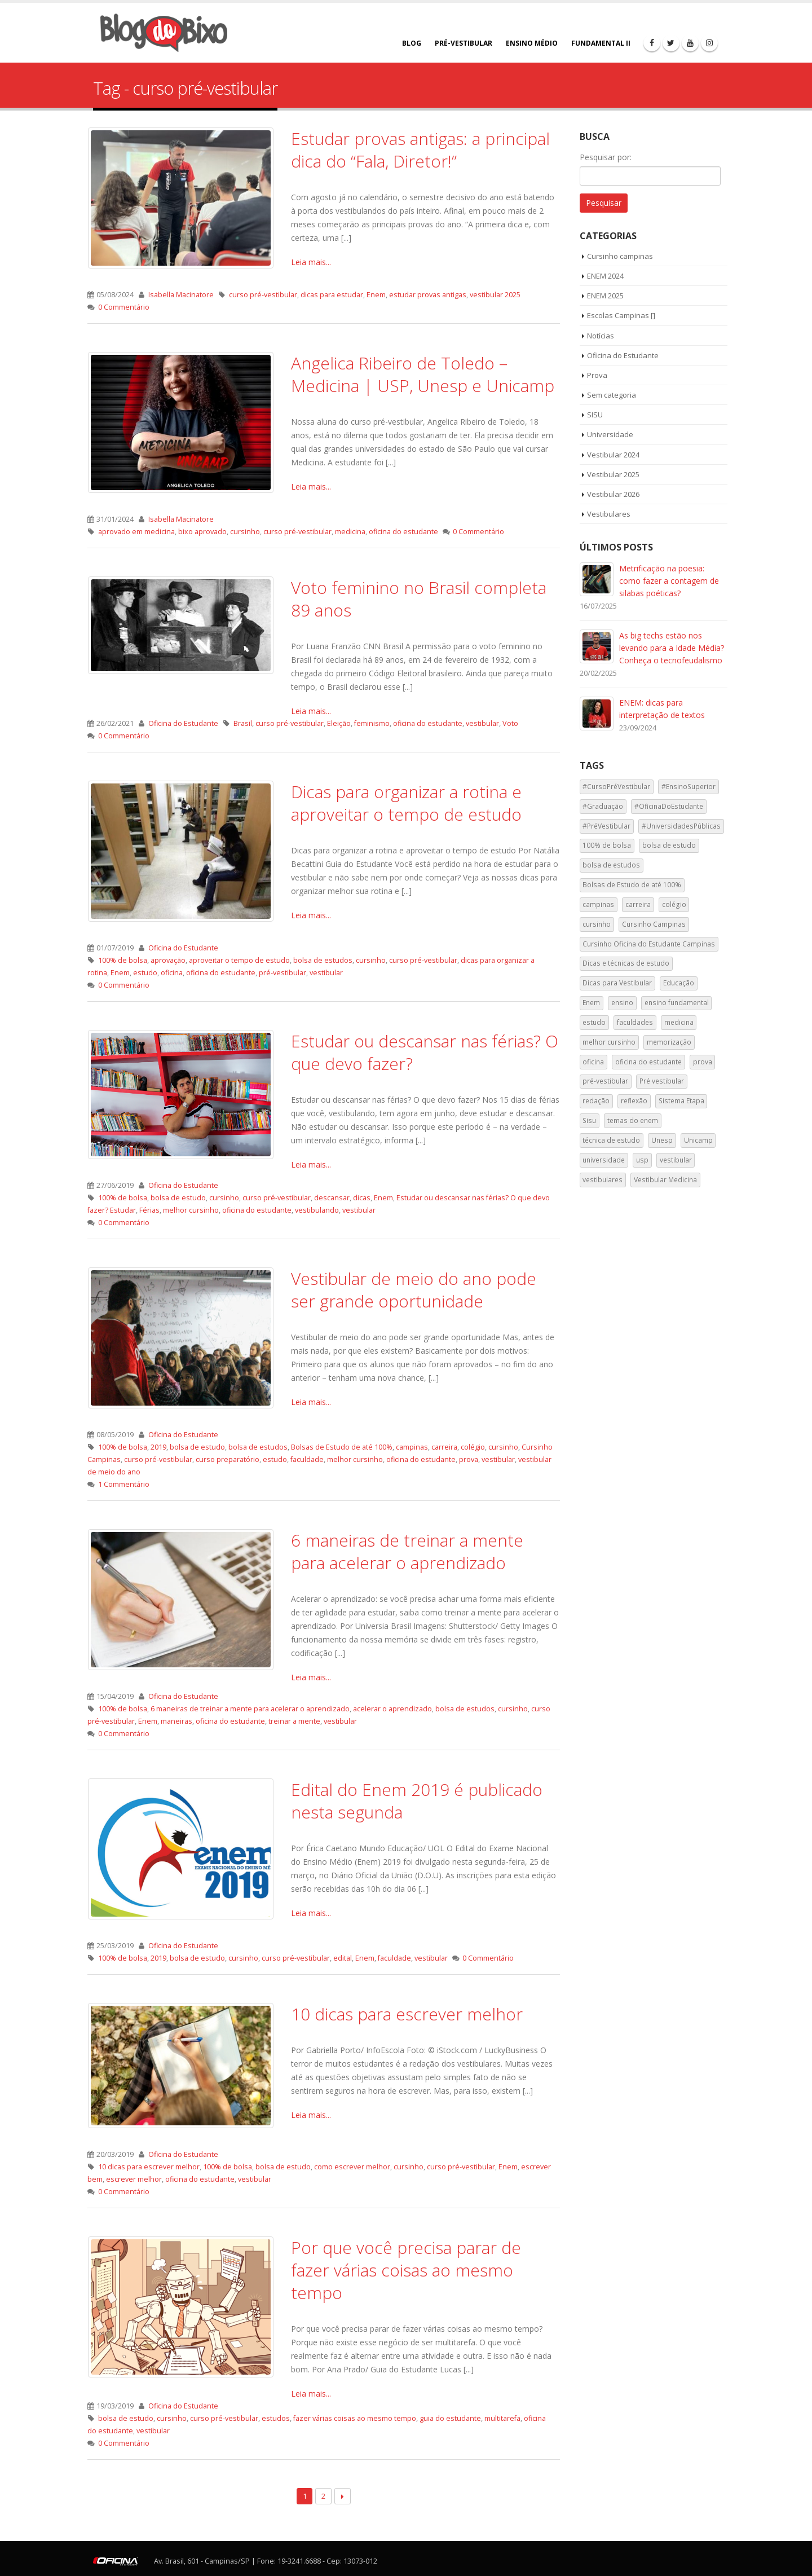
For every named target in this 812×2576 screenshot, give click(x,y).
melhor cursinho (191, 1210)
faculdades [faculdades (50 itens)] (635, 1022)
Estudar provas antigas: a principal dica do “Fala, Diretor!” (420, 150)
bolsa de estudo (178, 1198)
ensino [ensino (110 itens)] (622, 1002)
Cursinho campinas (620, 256)
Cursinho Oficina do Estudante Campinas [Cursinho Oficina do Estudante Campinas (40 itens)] (648, 944)
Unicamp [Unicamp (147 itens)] (698, 1140)
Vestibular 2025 (613, 474)
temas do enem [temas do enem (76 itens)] (632, 1120)
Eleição (339, 723)
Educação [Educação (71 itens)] (678, 983)
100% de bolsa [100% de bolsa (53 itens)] (606, 845)
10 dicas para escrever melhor (407, 2013)
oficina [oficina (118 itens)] (593, 1062)
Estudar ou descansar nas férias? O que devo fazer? (424, 1052)
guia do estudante (450, 2418)
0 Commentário (123, 307)
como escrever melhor (352, 2167)
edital (342, 1958)
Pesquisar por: (606, 157)
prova (468, 1459)
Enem (376, 295)
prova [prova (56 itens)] (702, 1062)
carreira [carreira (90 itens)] (638, 904)
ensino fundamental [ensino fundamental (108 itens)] (677, 1002)
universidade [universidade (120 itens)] (603, 1160)
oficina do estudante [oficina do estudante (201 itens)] (648, 1062)
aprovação (168, 960)
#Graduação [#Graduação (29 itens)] (602, 806)
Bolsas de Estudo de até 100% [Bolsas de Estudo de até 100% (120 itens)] (631, 885)
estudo (145, 972)
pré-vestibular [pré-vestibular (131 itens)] (605, 1081)
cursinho (245, 531)
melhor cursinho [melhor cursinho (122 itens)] (609, 1042)
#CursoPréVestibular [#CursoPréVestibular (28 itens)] (616, 786)
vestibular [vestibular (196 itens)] (676, 1160)
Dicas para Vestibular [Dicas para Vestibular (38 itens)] (617, 983)
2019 (158, 1447)
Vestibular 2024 (613, 455)
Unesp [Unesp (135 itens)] (662, 1140)
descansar (332, 1198)
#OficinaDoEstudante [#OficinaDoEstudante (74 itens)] (668, 806)
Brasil (242, 723)
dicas (361, 1198)
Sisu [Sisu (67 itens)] (589, 1120)
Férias (149, 1210)
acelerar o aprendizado (392, 1709)
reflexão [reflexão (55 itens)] (634, 1101)
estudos (276, 2418)
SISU (595, 414)
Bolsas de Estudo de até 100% (341, 1447)
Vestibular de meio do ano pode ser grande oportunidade (413, 1290)
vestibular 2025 (495, 295)
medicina (350, 531)
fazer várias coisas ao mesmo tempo (354, 2418)
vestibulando (317, 1210)
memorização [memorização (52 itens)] (669, 1042)
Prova (597, 375)
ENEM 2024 (605, 276)
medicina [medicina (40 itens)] (679, 1022)
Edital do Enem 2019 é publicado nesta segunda (416, 1801)
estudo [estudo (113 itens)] (594, 1022)
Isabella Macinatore (181, 295)
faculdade (307, 1459)
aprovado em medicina (136, 531)
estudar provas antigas (427, 295)
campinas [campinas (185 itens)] (598, 904)
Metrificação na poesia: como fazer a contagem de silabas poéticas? (669, 580)
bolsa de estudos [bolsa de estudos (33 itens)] (611, 865)
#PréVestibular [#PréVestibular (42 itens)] (606, 826)
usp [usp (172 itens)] (642, 1160)
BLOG (411, 43)
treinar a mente (294, 1721)
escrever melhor (134, 2179)
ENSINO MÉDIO (532, 43)
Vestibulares (608, 514)
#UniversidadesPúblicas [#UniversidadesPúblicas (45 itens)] (681, 826)
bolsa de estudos (322, 960)
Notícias (600, 336)
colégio (473, 1447)
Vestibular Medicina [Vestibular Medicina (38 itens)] (665, 1179)
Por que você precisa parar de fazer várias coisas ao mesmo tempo (406, 2270)
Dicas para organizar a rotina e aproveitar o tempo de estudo (406, 803)
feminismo (372, 723)
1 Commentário (123, 1484)
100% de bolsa (122, 960)
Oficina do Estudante (183, 723)
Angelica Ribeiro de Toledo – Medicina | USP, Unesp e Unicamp (422, 374)
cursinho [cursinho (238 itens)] (596, 924)
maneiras (176, 1721)
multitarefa (502, 2418)
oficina (172, 972)
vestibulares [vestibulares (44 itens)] (602, 1179)
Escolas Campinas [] (621, 315)
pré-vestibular (282, 972)
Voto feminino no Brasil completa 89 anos (418, 599)
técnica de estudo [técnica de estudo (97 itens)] (611, 1140)
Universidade (610, 434)
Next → (342, 2496)
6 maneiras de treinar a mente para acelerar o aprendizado (407, 1551)
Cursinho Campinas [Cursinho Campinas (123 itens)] (654, 924)
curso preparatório (227, 1459)
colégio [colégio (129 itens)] (674, 904)
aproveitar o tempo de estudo (239, 960)
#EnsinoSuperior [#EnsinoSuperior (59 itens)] (688, 786)
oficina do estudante (403, 531)
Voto (510, 723)
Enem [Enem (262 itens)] (591, 1002)
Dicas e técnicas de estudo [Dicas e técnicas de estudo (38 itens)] (625, 963)
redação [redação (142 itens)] (596, 1101)
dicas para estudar (332, 295)
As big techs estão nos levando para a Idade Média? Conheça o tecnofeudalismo (671, 648)
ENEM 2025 (605, 295)
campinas (412, 1447)
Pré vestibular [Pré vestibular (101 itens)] (661, 1081)
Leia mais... (311, 262)
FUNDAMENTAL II (600, 43)
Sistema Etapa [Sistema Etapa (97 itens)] (681, 1101)
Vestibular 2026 (613, 494)
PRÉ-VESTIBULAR (463, 43)
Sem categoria (611, 395)
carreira (444, 1447)
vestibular (482, 723)
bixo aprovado (202, 531)
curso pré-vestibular (263, 295)
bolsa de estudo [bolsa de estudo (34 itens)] (669, 845)
